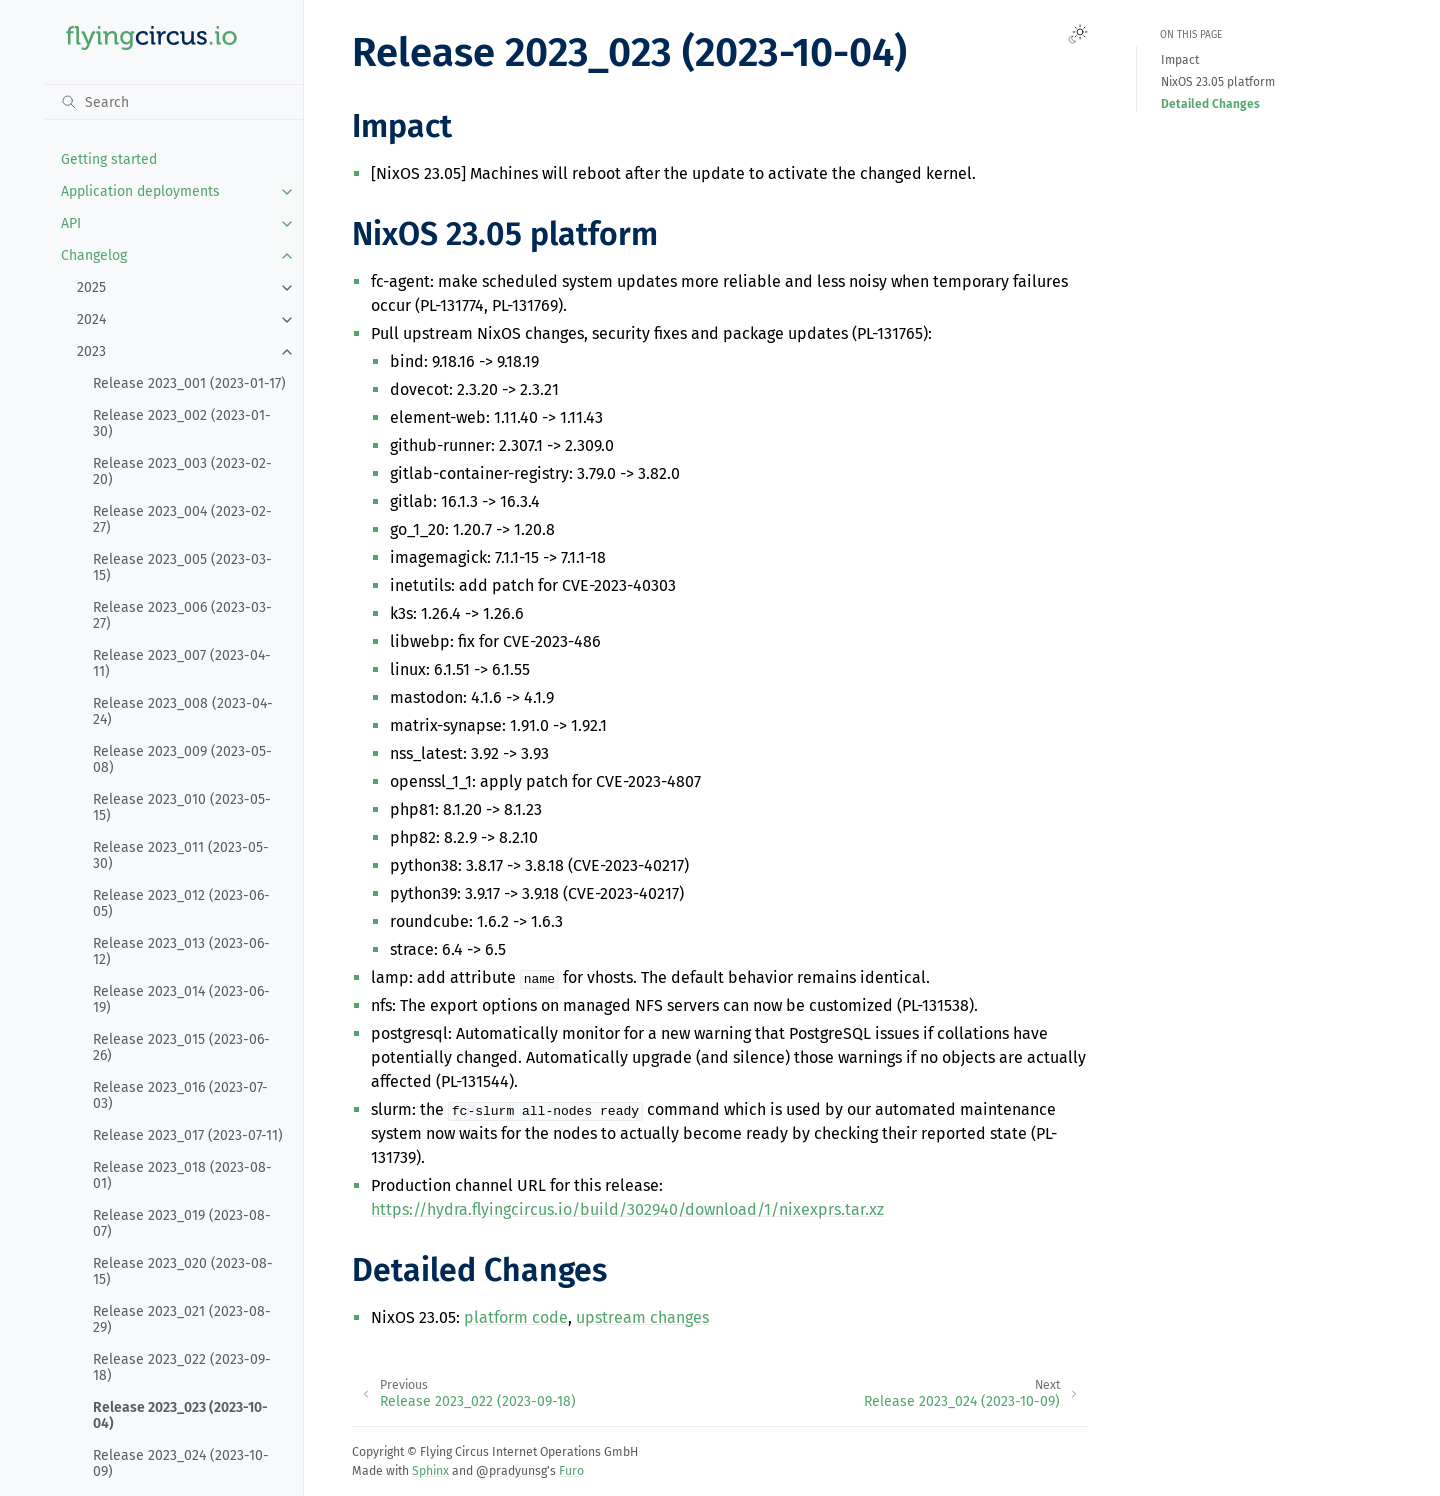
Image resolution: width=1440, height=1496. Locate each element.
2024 (91, 319)
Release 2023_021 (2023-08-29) (182, 1319)
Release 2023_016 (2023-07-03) (180, 1095)
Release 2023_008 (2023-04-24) (183, 711)
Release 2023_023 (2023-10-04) (180, 1415)
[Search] (174, 102)
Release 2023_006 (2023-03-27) (182, 615)
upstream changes (642, 1317)
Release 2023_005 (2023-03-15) (182, 567)
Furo (571, 1471)
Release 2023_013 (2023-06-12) (181, 951)
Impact (1180, 60)
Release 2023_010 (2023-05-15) (182, 807)
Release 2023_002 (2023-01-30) (182, 423)
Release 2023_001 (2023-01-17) (189, 383)
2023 (91, 351)
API (71, 223)
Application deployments (140, 191)
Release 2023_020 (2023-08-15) (183, 1271)
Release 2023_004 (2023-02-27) (182, 519)
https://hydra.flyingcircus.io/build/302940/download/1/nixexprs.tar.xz (627, 1209)
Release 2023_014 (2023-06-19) (181, 999)
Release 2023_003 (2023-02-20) (182, 471)
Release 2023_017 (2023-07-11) (188, 1135)
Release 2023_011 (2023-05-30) (181, 855)
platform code (516, 1317)
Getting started (109, 159)
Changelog (94, 255)
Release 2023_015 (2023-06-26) (181, 1047)
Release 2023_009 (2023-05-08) (182, 759)
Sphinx (430, 1471)
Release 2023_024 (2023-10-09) (181, 1463)
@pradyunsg (511, 1471)
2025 (91, 287)
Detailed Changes (1210, 104)
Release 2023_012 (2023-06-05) (181, 903)
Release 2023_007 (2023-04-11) (182, 663)
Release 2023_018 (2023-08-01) (182, 1175)
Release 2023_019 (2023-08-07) (182, 1223)
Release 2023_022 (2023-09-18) (182, 1367)
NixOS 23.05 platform (1218, 82)
